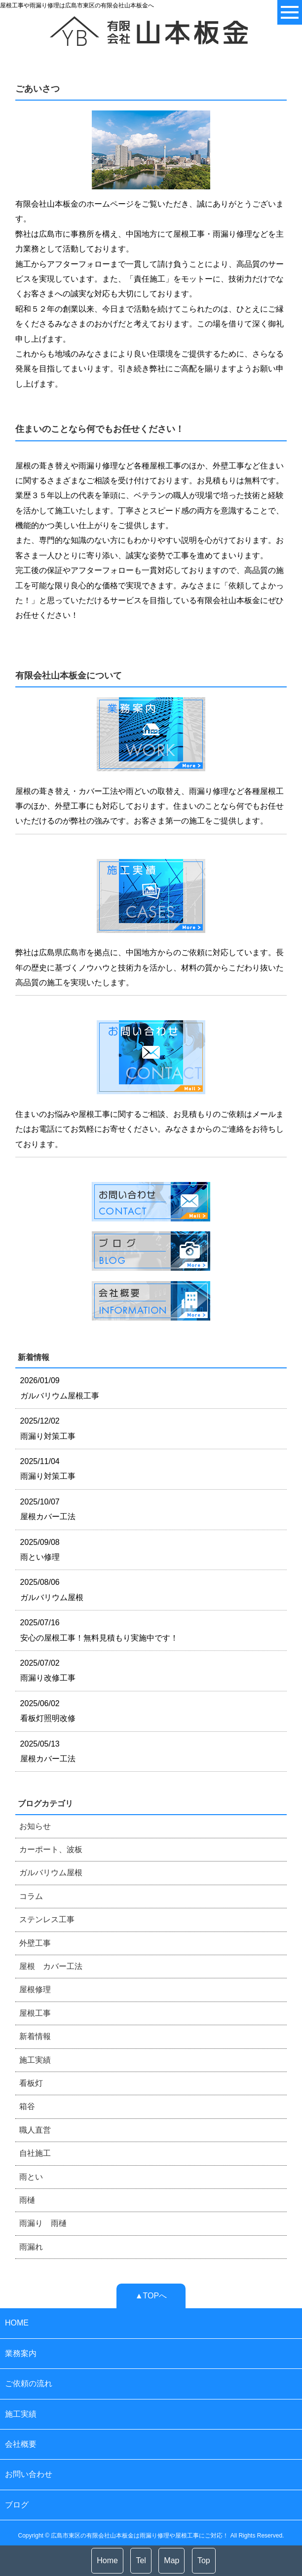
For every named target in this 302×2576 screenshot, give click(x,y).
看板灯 (31, 2083)
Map (171, 2560)
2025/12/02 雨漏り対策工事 (48, 1428)
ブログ (17, 2505)
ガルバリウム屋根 (50, 1872)
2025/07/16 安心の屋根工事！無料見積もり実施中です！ (99, 1630)
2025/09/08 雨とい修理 (40, 1549)
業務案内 (21, 2353)
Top (203, 2560)
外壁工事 (35, 1943)
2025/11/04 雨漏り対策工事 (48, 1468)
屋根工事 (35, 2013)
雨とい (31, 2177)
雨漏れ (31, 2247)
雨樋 (27, 2200)
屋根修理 (35, 1989)
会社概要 (21, 2444)
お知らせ (35, 1826)
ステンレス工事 (47, 1919)
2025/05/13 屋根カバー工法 (48, 1751)
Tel (141, 2560)
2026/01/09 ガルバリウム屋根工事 (59, 1387)
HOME (17, 2323)
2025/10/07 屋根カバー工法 (48, 1509)
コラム (31, 1896)
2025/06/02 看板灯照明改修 (48, 1710)
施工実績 (35, 2060)
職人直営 (35, 2130)
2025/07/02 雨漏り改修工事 (48, 1670)
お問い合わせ (28, 2474)
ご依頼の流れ (28, 2383)
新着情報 (35, 2036)
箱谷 (27, 2106)
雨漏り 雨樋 (43, 2223)
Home (107, 2560)
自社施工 (35, 2153)
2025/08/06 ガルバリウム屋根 (51, 1589)
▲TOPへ (151, 2295)
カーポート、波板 (50, 1849)
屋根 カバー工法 (50, 1966)
